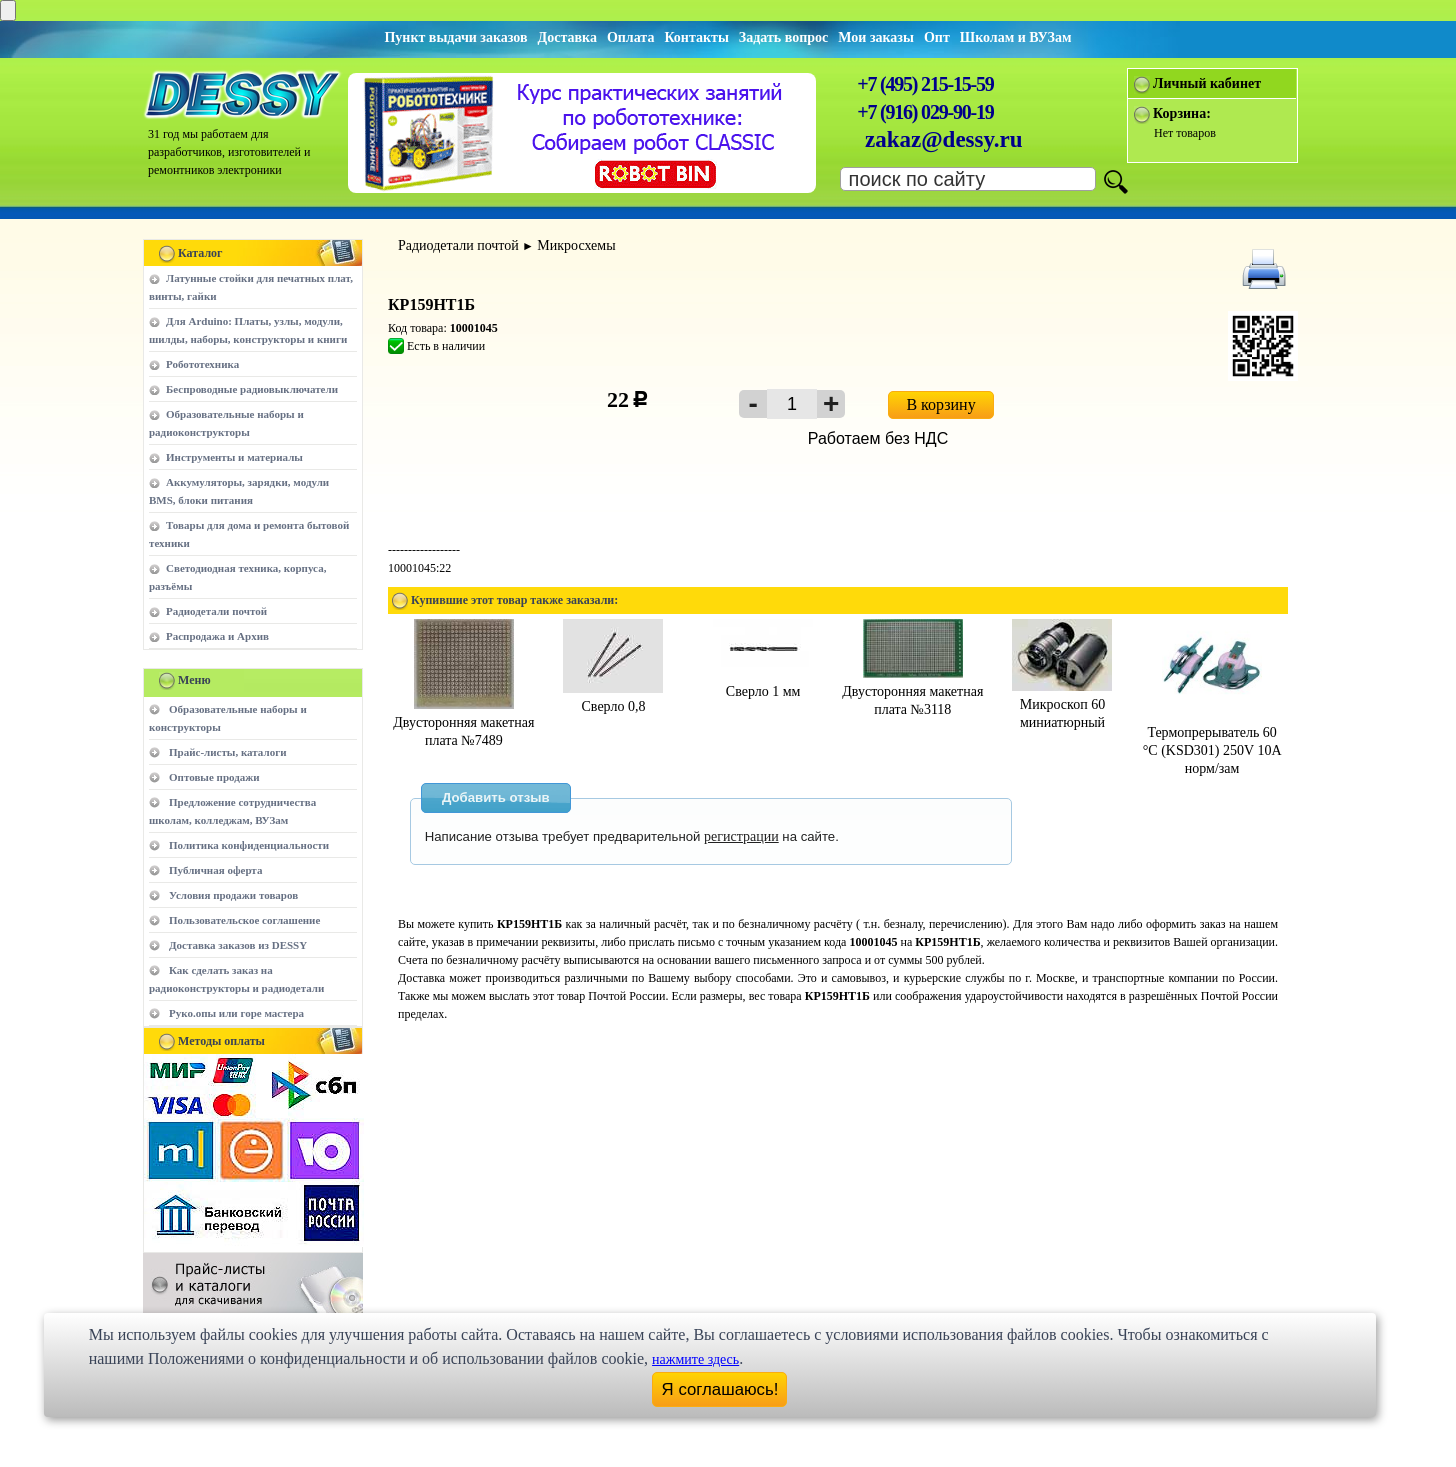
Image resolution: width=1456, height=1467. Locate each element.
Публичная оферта (215, 870)
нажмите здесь (695, 1359)
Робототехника (202, 364)
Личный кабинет (1207, 83)
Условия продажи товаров (233, 895)
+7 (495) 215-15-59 (925, 84)
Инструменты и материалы (234, 457)
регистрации (741, 836)
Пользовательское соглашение (244, 920)
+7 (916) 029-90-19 (925, 112)
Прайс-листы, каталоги (227, 752)
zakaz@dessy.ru (944, 139)
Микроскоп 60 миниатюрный (1062, 704)
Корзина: (1182, 113)
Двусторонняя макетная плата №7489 (463, 722)
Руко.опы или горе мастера (236, 1013)
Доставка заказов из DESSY (238, 945)
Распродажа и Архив (217, 636)
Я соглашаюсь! (720, 1389)
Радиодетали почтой (216, 611)
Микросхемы (576, 245)
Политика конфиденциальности (249, 845)
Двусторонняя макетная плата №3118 (912, 691)
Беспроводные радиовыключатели (252, 389)
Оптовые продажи (214, 777)
